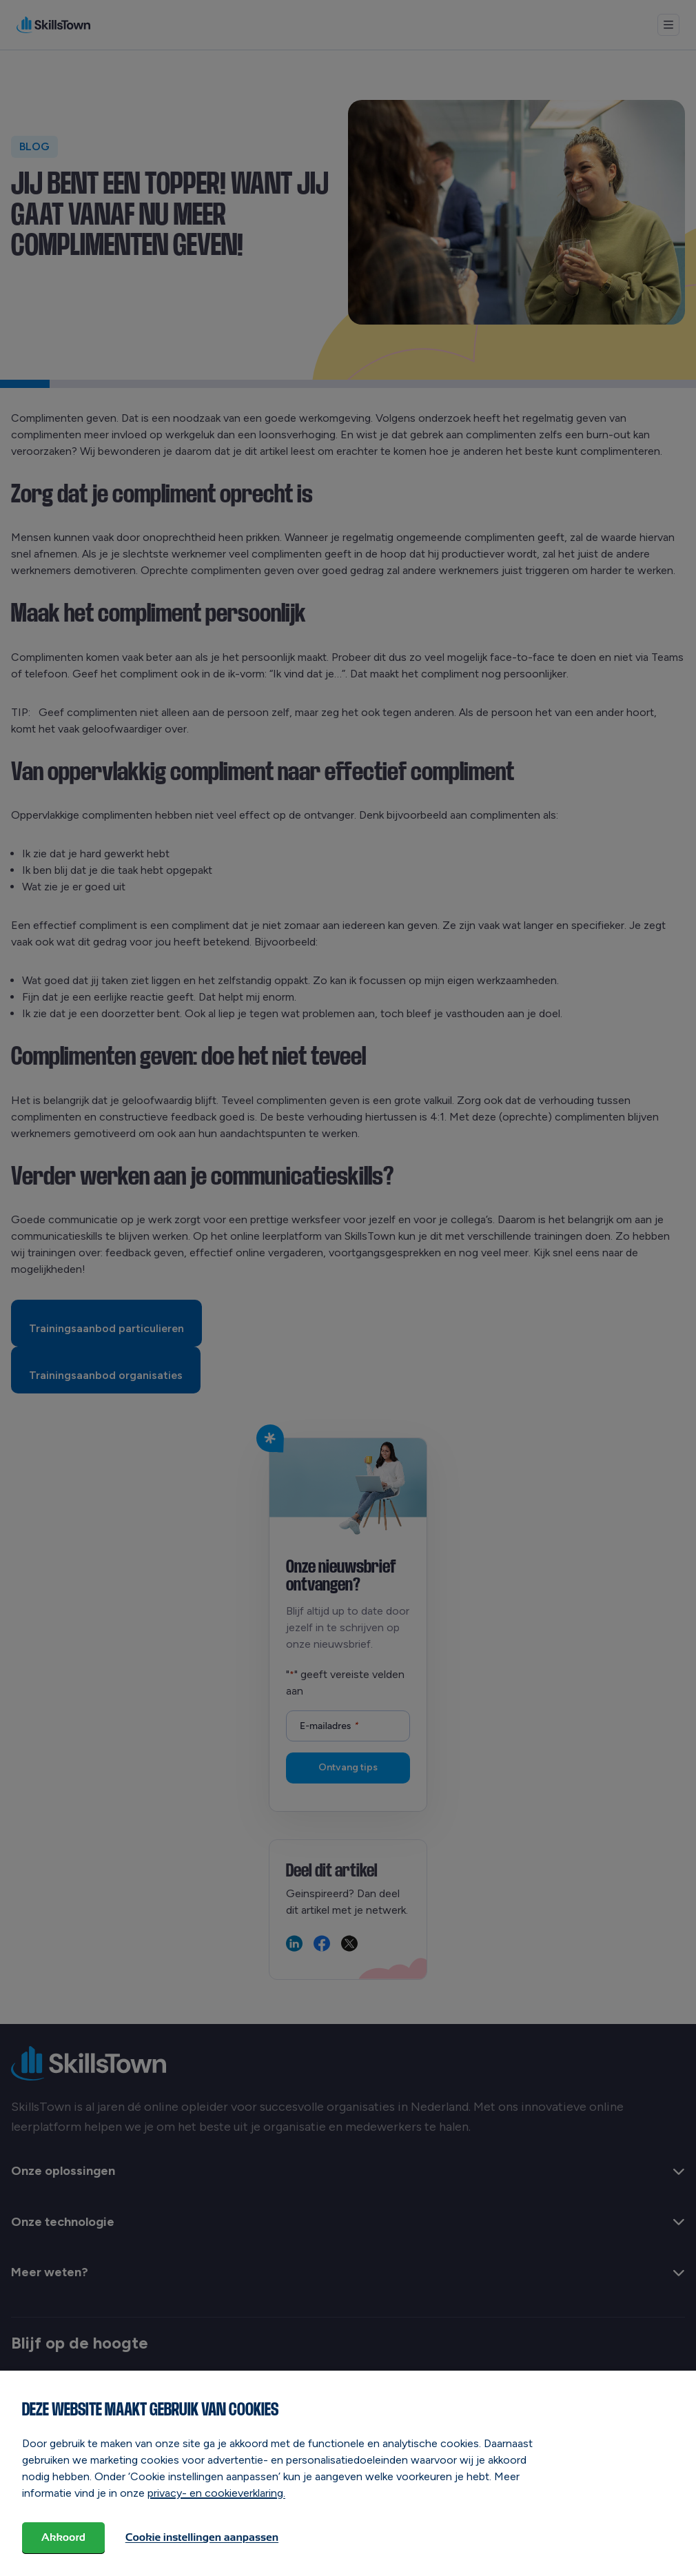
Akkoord (65, 2538)
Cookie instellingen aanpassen (204, 2538)
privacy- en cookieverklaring (215, 2494)
